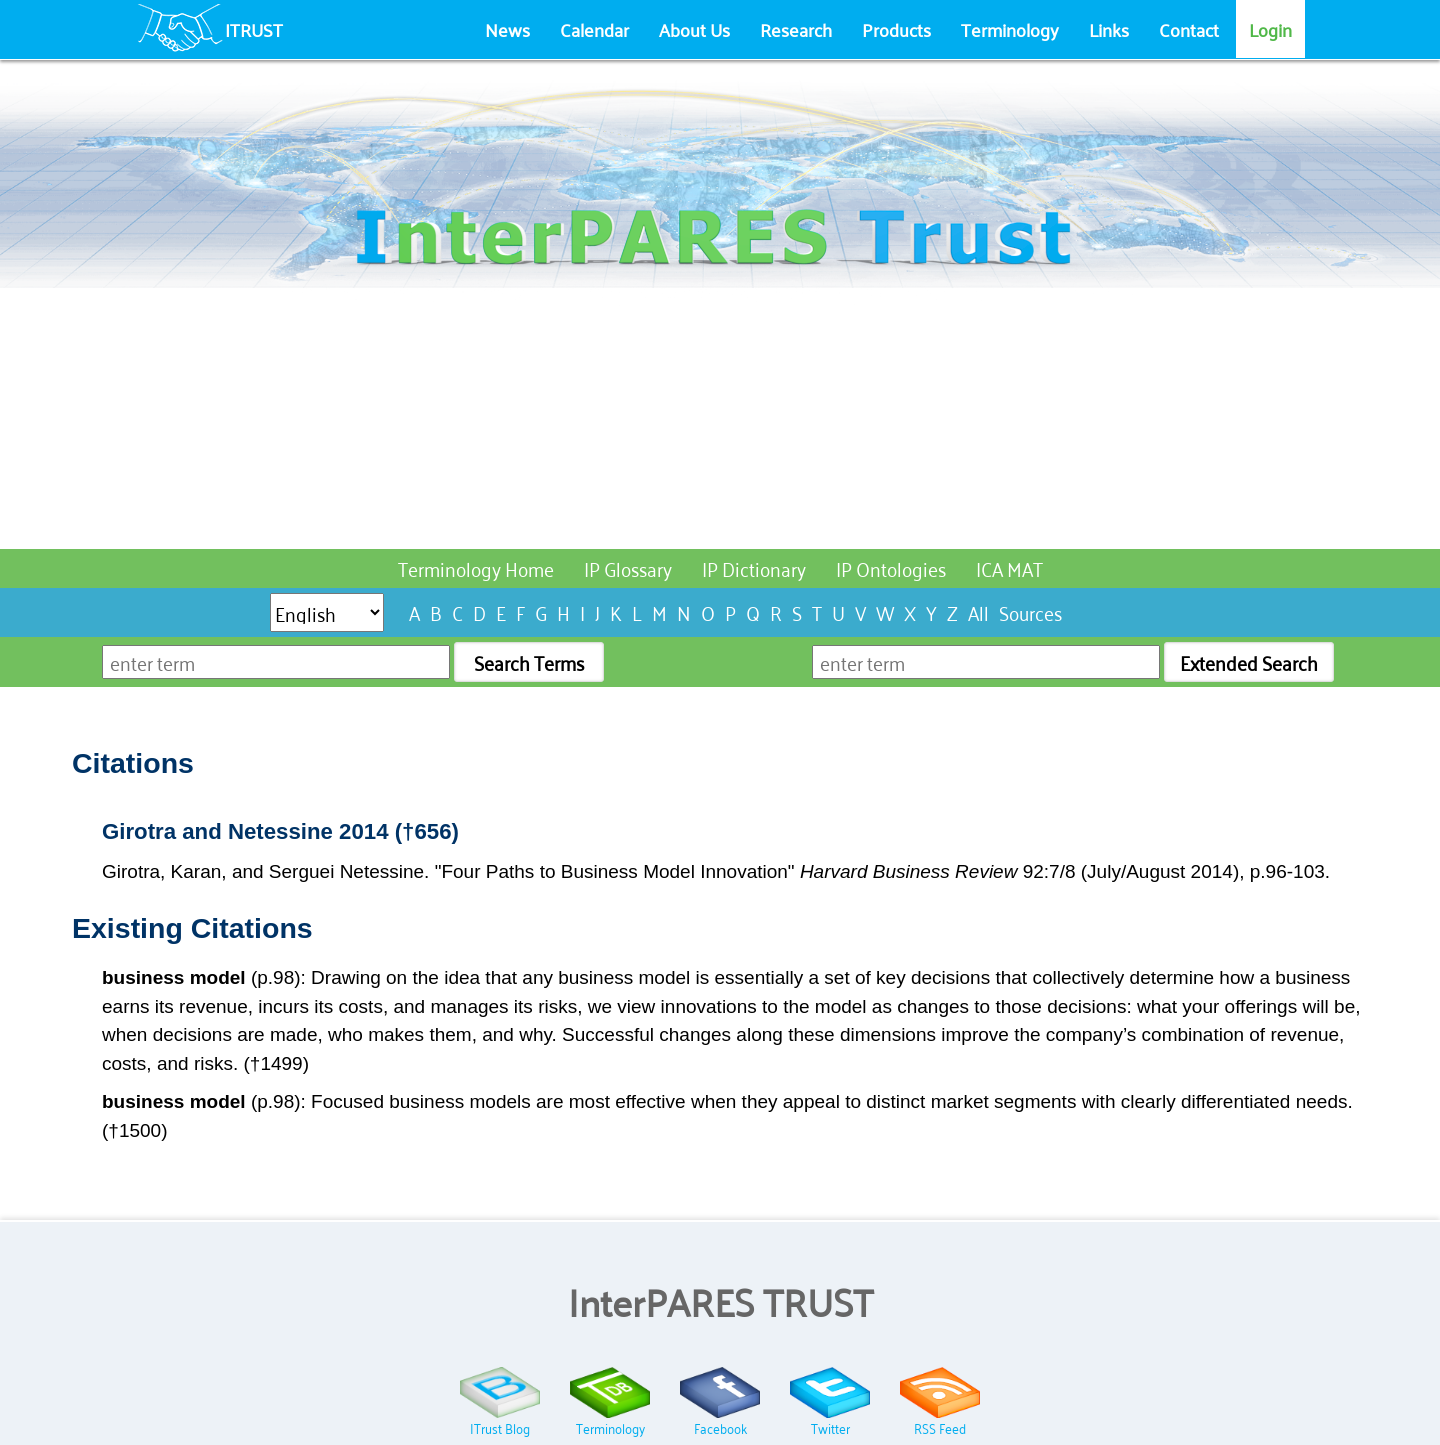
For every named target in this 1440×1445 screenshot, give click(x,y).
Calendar (594, 29)
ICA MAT (1009, 567)
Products (896, 29)
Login (1270, 29)
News (507, 29)
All (978, 611)
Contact (1189, 29)
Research (796, 29)
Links (1109, 29)
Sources (1030, 611)
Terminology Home (476, 567)
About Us (694, 29)
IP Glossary (628, 567)
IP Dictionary (754, 567)
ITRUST (254, 29)
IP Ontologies (891, 567)
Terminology (1010, 29)
